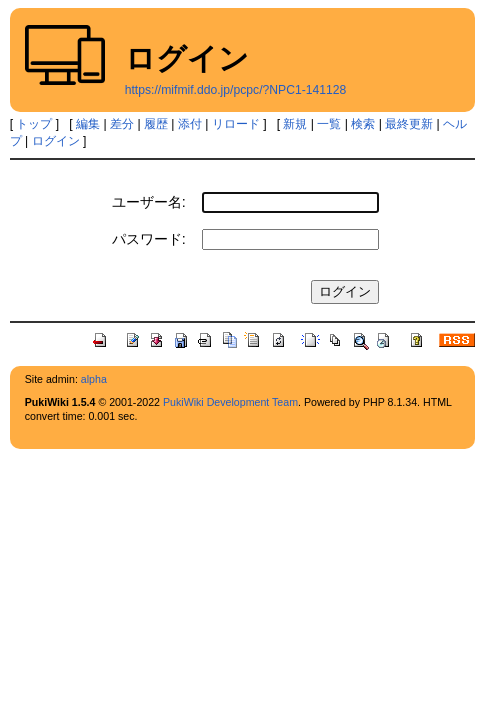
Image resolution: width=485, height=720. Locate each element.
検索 (363, 124)
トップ (34, 124)
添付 (190, 124)
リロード (236, 124)
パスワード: (149, 239)
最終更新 (409, 124)
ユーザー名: (149, 202)
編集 (88, 124)
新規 (295, 124)
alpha (94, 379)
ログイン (56, 141)
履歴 (156, 124)
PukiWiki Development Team (230, 402)
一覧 (329, 124)
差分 (122, 124)
